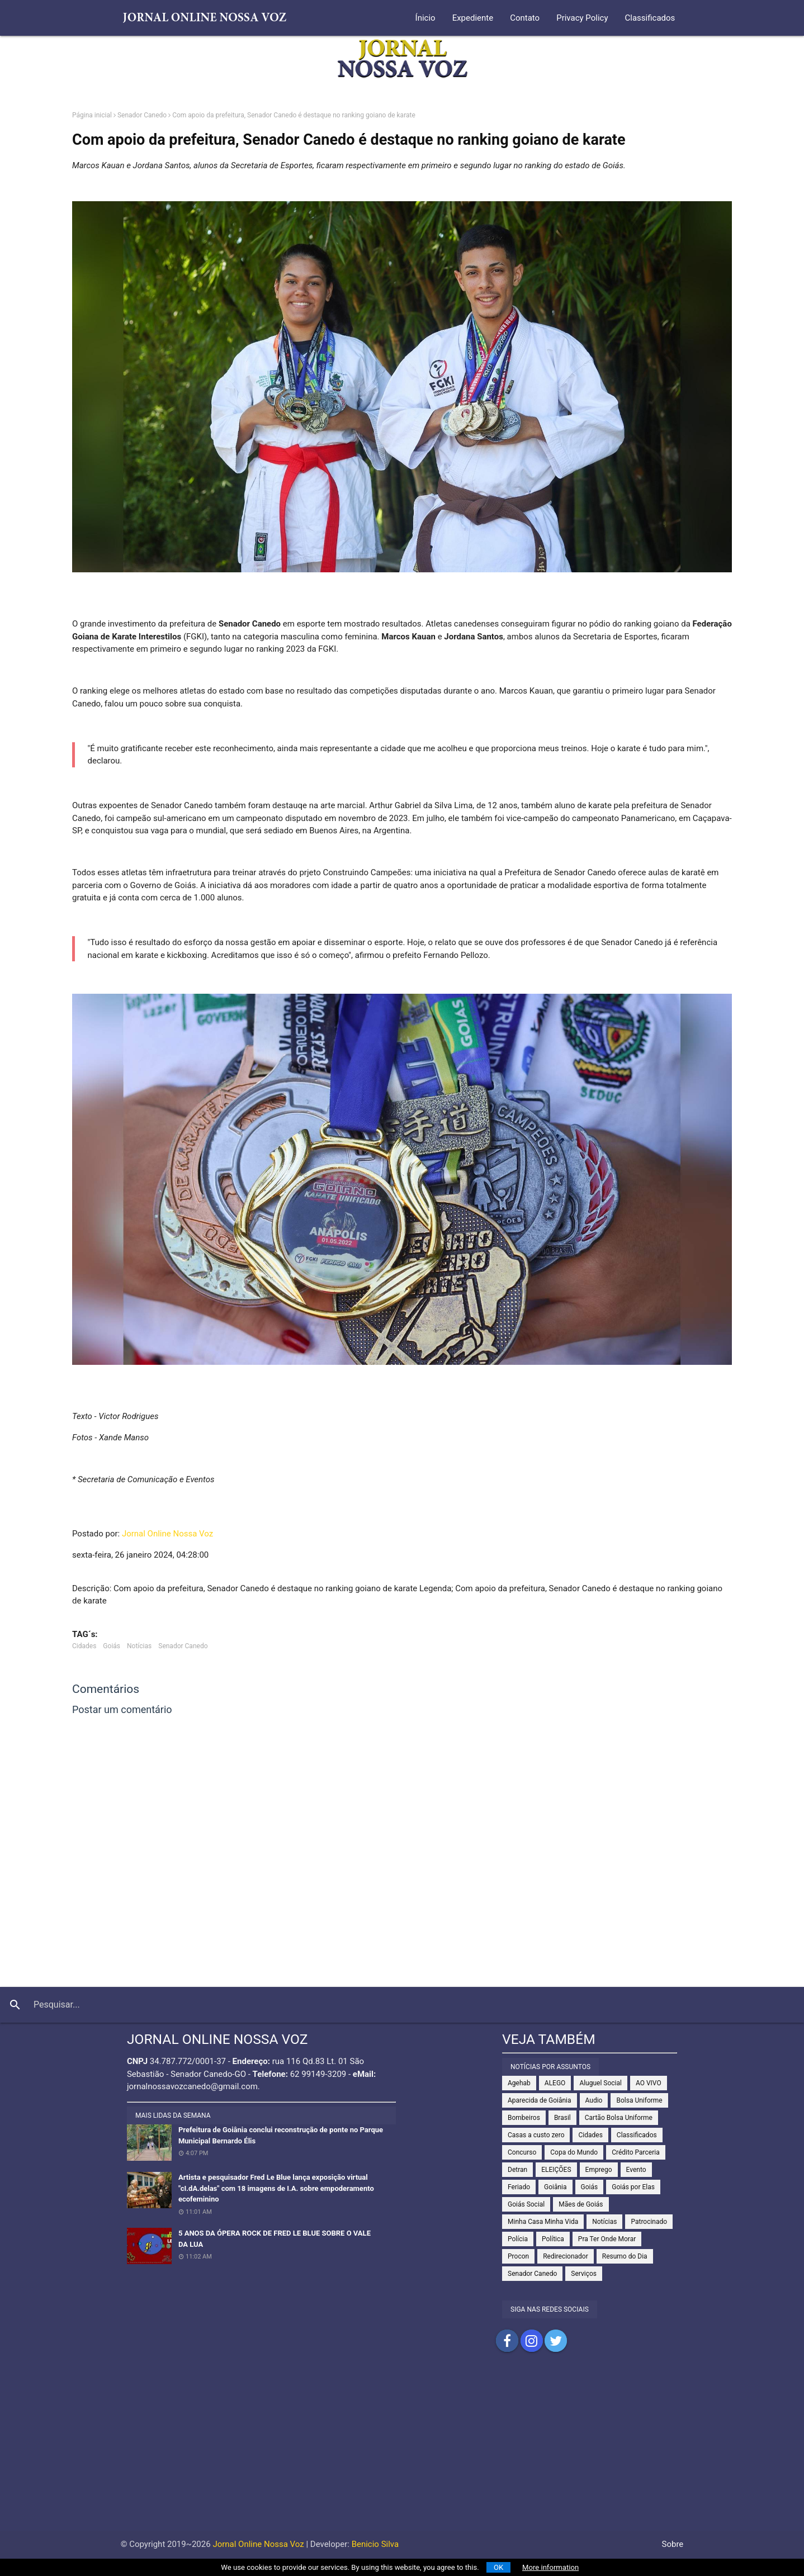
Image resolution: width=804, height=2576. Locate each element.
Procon (518, 2256)
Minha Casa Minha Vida (543, 2222)
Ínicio (425, 18)
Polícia (518, 2239)
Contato (525, 18)
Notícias (139, 1646)
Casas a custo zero (536, 2135)
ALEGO (555, 2083)
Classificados (650, 18)
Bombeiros (524, 2118)
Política (553, 2239)
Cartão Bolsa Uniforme (618, 2118)
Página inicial (92, 115)
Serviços (584, 2274)
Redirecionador (565, 2256)
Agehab (519, 2083)
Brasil (562, 2118)
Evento (636, 2170)
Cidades (84, 1646)
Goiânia (555, 2187)
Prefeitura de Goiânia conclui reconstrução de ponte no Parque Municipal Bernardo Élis (280, 2135)
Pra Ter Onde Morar (607, 2239)
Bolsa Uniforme (639, 2100)
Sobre (673, 2544)
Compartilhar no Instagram (532, 2341)
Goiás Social (526, 2204)
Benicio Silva (375, 2544)
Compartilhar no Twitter (556, 2341)
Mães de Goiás (581, 2204)
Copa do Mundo (574, 2152)
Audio (594, 2100)
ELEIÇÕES (556, 2170)
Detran (517, 2170)
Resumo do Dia (624, 2256)
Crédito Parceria (636, 2152)
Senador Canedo (142, 115)
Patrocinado (649, 2222)
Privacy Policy (582, 18)
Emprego (598, 2170)
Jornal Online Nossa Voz (167, 1534)
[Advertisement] (402, 2452)
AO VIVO (648, 2083)
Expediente (473, 18)
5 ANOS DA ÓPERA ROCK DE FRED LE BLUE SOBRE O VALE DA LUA (274, 2238)
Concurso (522, 2152)
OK (498, 2567)
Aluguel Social (600, 2083)
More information (550, 2567)
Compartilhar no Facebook (507, 2341)
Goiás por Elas (633, 2187)
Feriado (519, 2187)
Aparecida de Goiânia (539, 2100)
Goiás (111, 1646)
